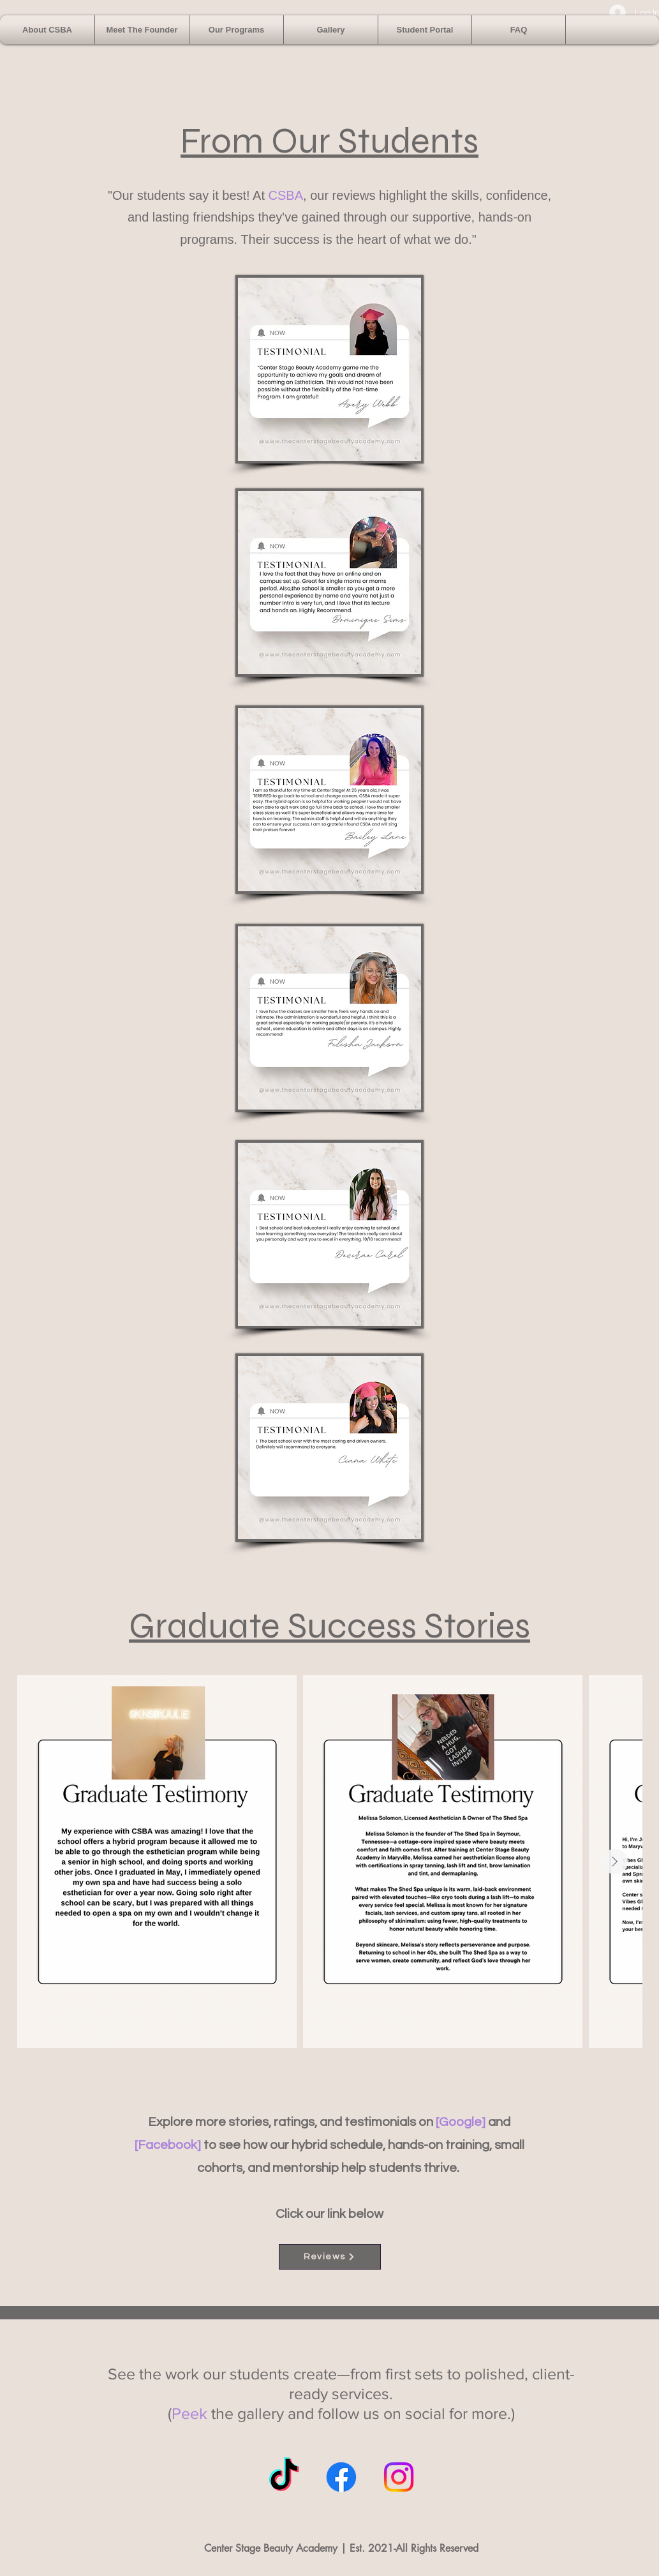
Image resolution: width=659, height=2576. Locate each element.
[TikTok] (284, 2477)
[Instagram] (398, 2477)
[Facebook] (341, 2477)
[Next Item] (615, 1861)
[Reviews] (330, 2257)
